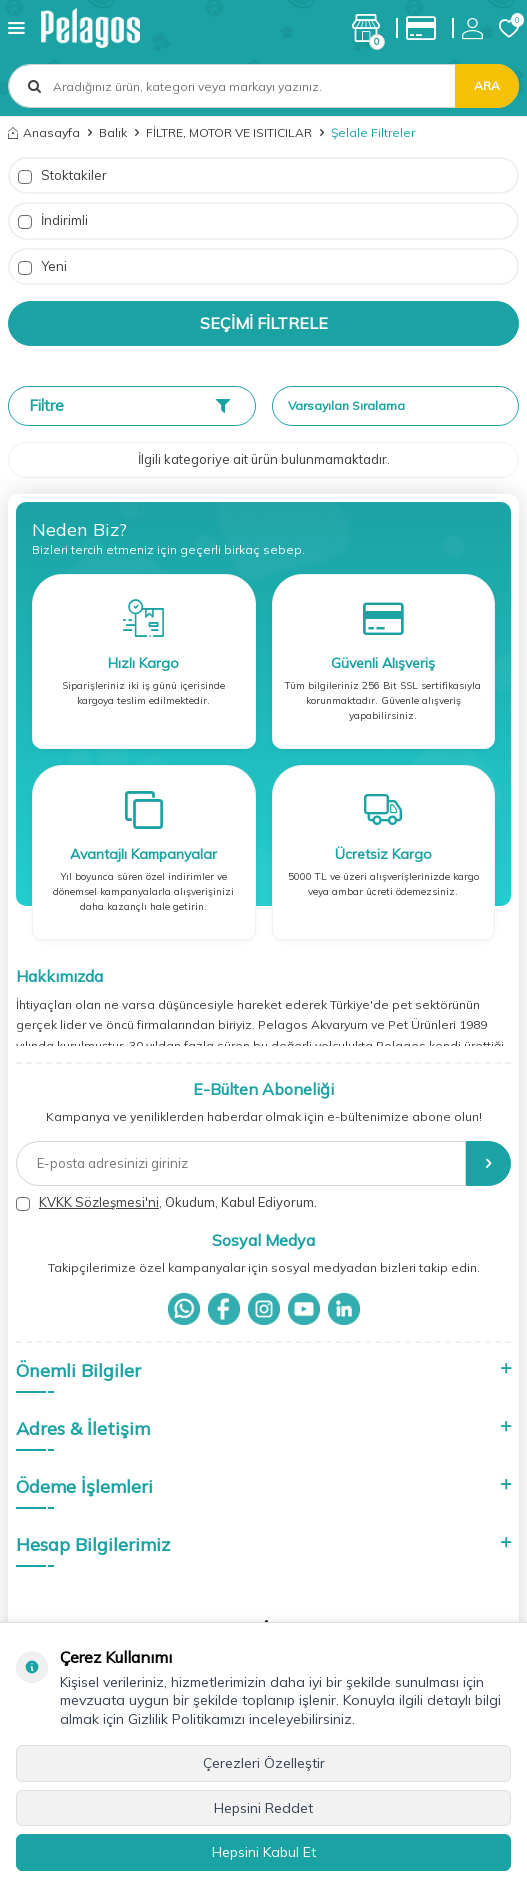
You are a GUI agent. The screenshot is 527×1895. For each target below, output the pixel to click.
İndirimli (53, 220)
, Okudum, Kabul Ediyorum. (166, 1202)
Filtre (129, 405)
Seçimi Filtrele (264, 323)
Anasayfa (44, 132)
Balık (113, 132)
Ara (487, 85)
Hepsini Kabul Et (264, 1852)
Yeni (42, 266)
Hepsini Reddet (263, 1808)
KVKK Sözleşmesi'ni (99, 1202)
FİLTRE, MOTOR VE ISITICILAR (229, 132)
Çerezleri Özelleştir (264, 1763)
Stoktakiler (62, 175)
